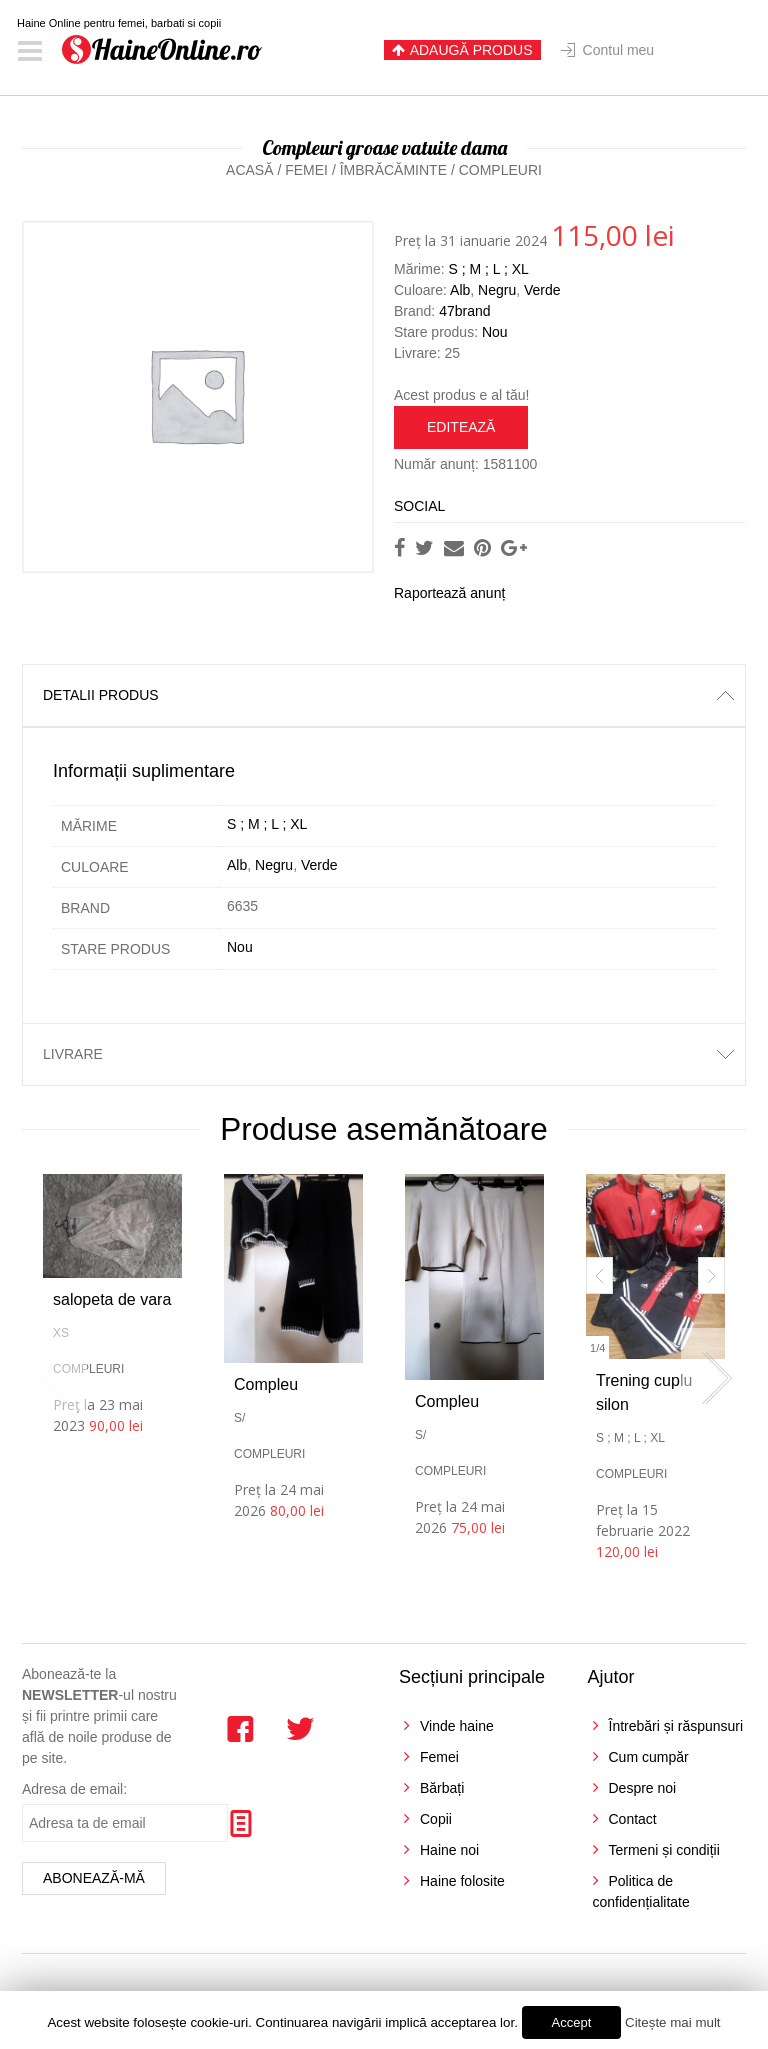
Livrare (73, 1054)
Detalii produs (101, 695)
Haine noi (449, 1850)
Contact (633, 1819)
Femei (306, 170)
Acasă (249, 170)
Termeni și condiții (664, 1850)
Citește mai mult (673, 2022)
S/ (239, 1418)
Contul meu (619, 50)
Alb (460, 290)
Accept (572, 2022)
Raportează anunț (449, 593)
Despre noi (643, 1788)
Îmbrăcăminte (393, 170)
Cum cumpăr (649, 1757)
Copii (436, 1819)
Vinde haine (457, 1726)
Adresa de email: (74, 1789)
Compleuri (500, 170)
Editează (461, 427)
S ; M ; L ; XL (488, 269)
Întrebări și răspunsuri (676, 1726)
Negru (497, 290)
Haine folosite (462, 1881)
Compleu (266, 1384)
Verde (542, 290)
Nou (495, 332)
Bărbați (442, 1788)
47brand (464, 311)
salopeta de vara (112, 1299)
